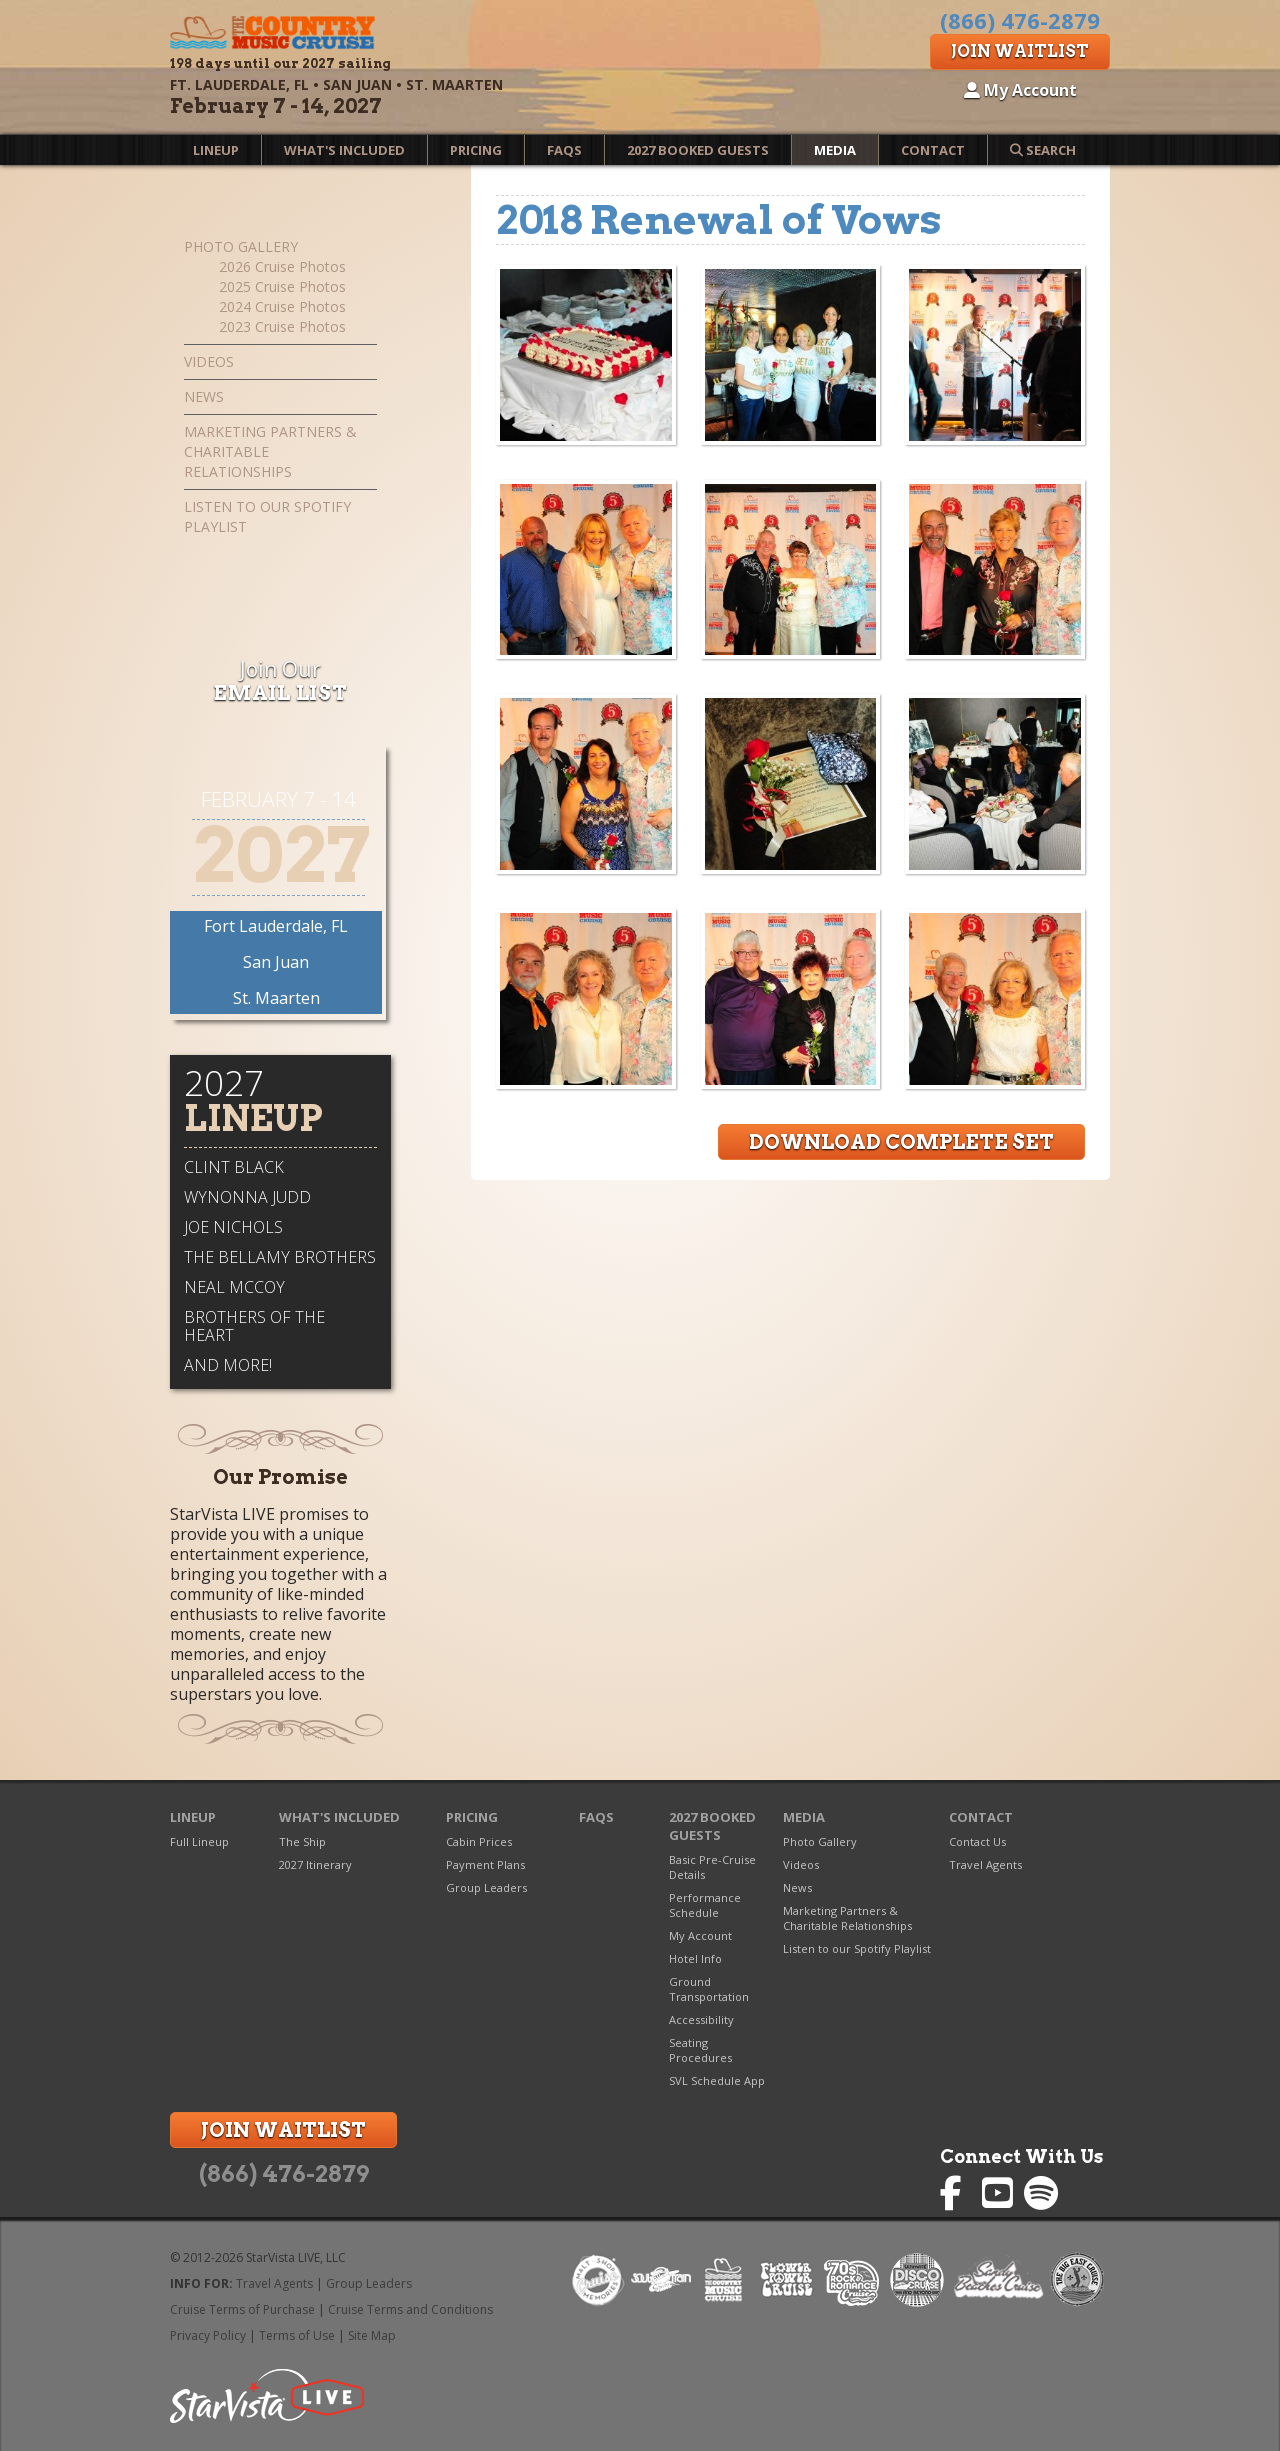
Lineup (216, 150)
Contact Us (977, 1841)
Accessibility (701, 2019)
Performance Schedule (705, 1905)
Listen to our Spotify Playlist (267, 516)
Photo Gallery (241, 246)
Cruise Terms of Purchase (242, 2309)
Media (835, 150)
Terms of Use (297, 2335)
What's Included (344, 150)
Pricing (476, 150)
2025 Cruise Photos (282, 286)
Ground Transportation (709, 1989)
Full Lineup (199, 1841)
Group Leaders (486, 1887)
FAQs (564, 150)
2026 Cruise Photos (282, 266)
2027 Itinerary (315, 1864)
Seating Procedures (700, 2050)
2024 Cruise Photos (282, 306)
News (204, 396)
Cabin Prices (479, 1841)
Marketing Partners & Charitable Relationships (270, 451)
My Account (1020, 90)
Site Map (372, 2335)
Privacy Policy (208, 2335)
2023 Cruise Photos (282, 326)
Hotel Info (695, 1958)
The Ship (302, 1841)
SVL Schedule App (717, 2080)
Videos (209, 361)
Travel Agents (985, 1864)
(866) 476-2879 (284, 2174)
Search (1043, 150)
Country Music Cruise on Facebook (957, 2193)
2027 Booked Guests (698, 150)
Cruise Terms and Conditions (410, 2309)
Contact (933, 150)
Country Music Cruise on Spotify (1041, 2193)
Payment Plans (485, 1864)
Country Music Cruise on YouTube (999, 2193)
